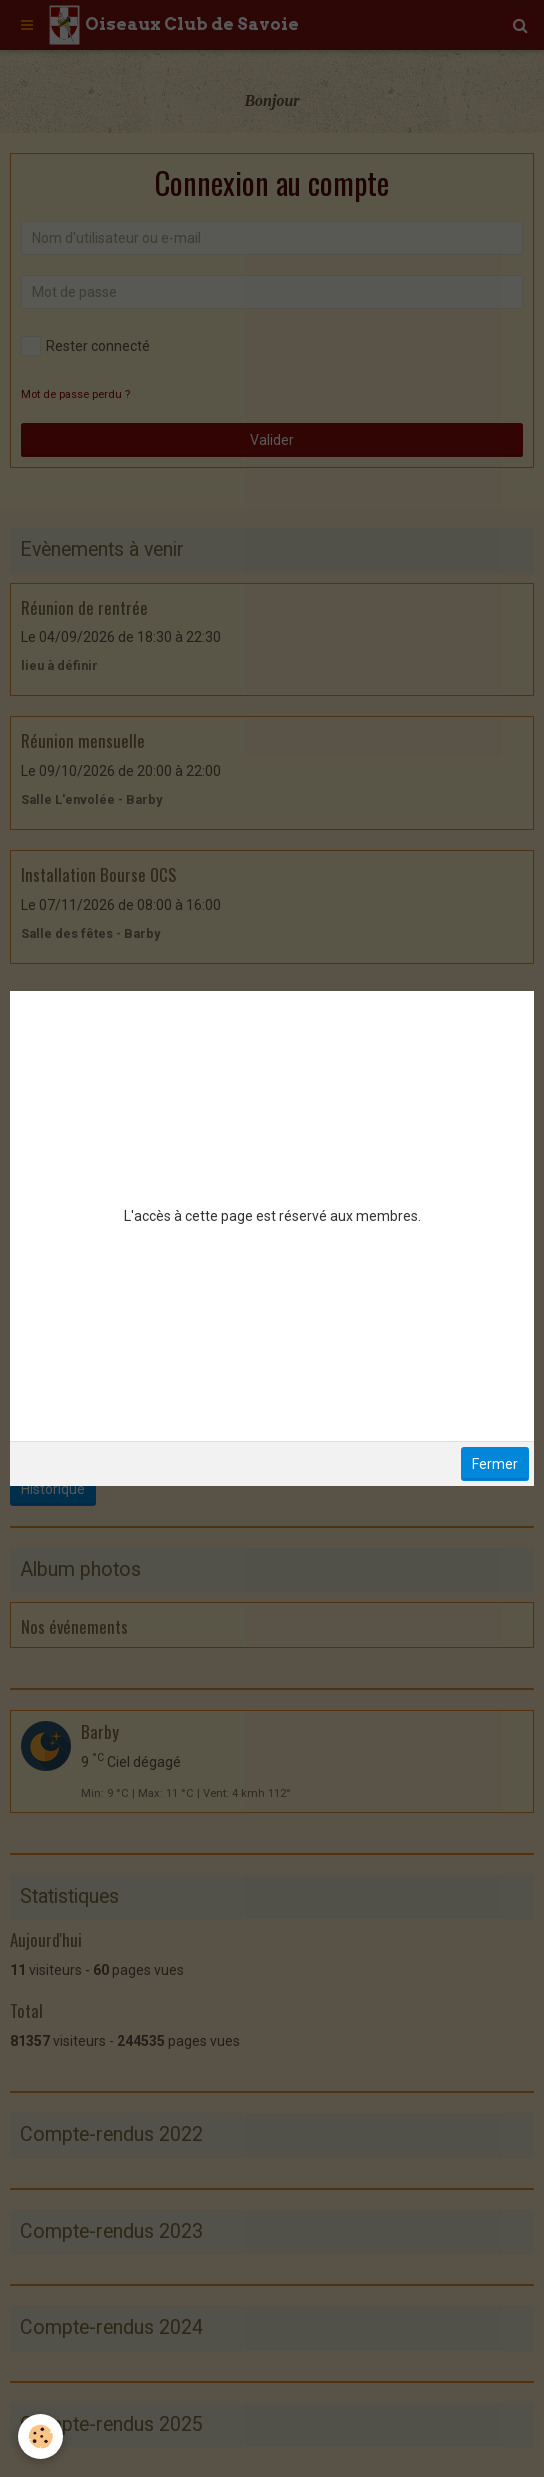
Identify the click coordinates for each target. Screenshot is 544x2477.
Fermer (495, 1464)
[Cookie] (40, 2436)
